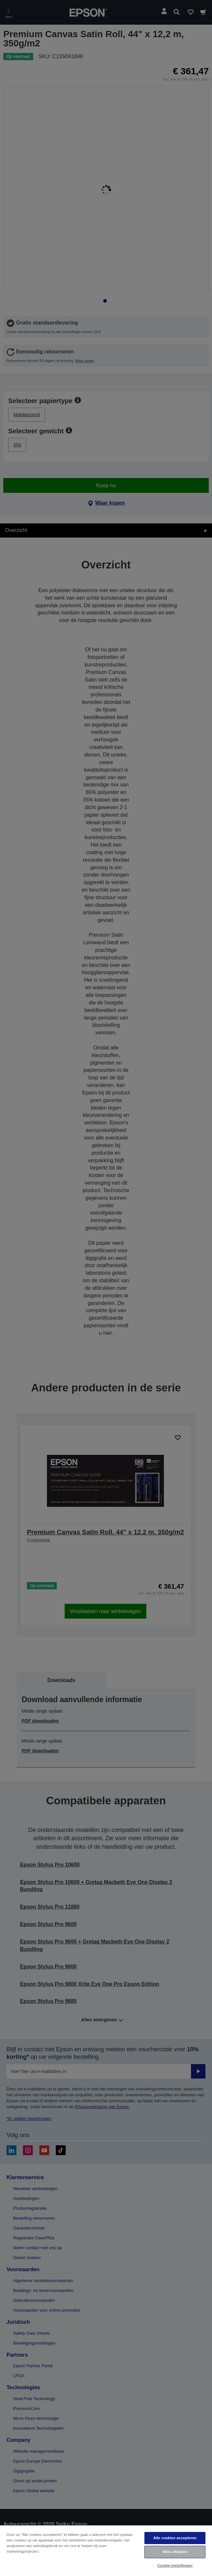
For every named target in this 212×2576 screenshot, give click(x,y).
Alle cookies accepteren (175, 2538)
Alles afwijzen (174, 2552)
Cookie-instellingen (175, 2565)
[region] (106, 2550)
